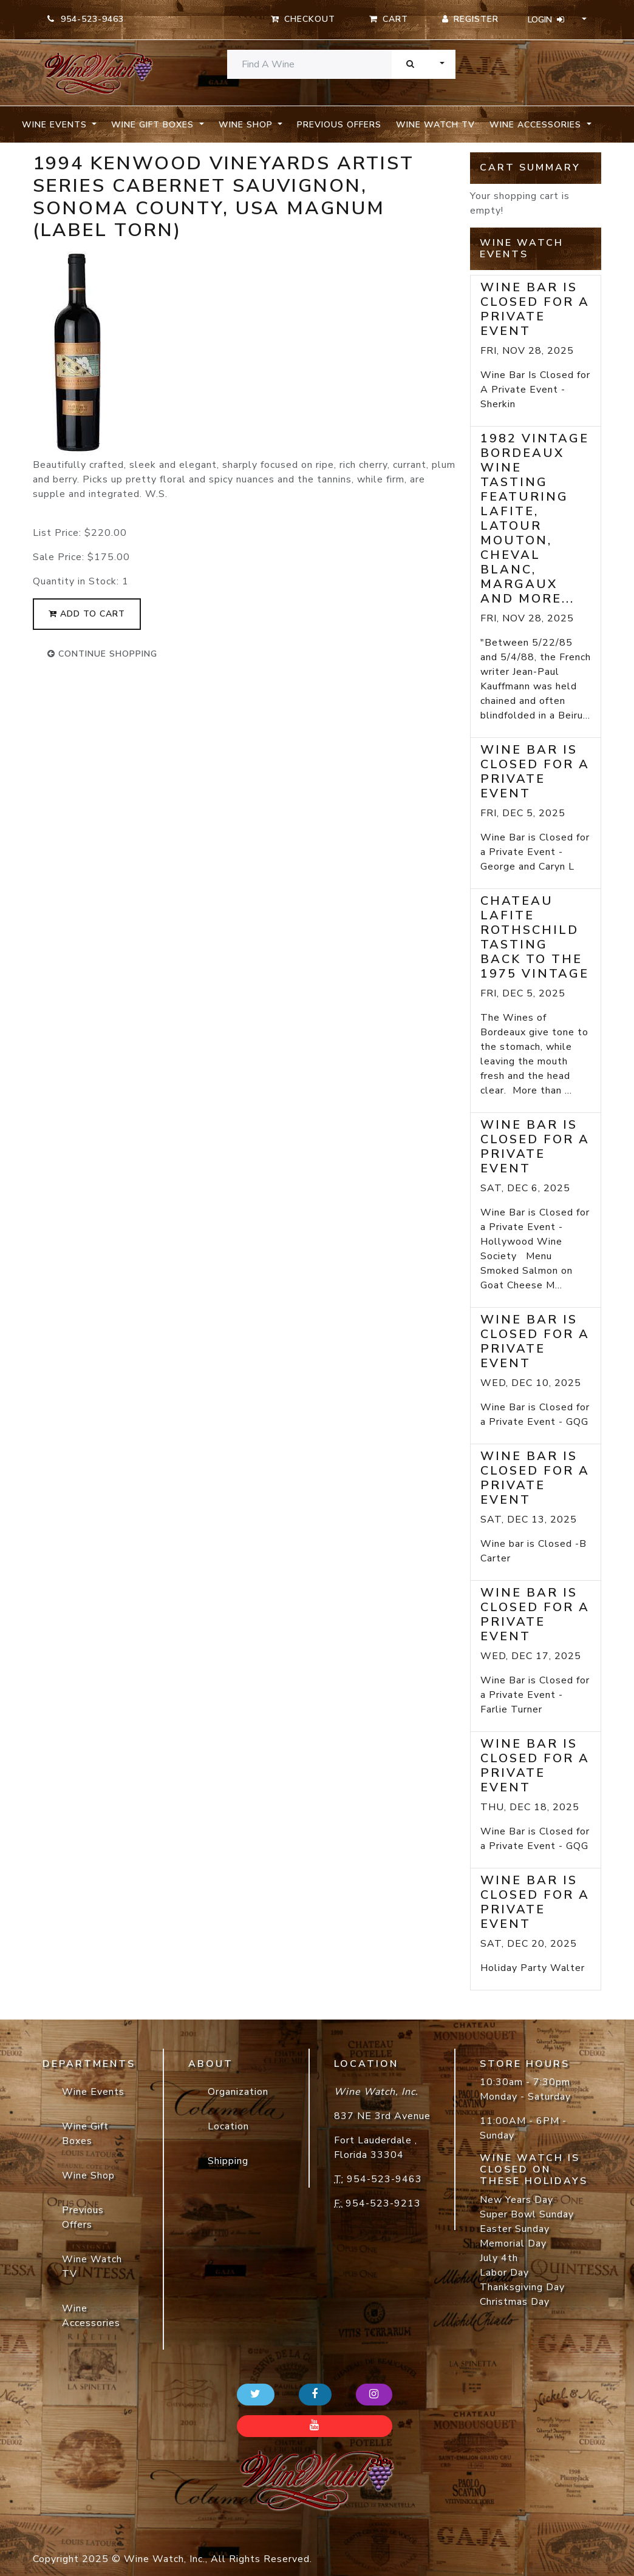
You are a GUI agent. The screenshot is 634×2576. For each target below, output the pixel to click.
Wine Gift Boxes (85, 2134)
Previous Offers (339, 124)
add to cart (87, 614)
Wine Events (93, 2091)
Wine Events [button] (56, 124)
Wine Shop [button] (247, 124)
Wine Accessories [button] (536, 124)
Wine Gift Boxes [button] (154, 124)
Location (228, 2126)
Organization (238, 2091)
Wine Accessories (91, 2316)
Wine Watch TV (435, 124)
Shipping (228, 2161)
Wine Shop (88, 2175)
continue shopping (102, 654)
